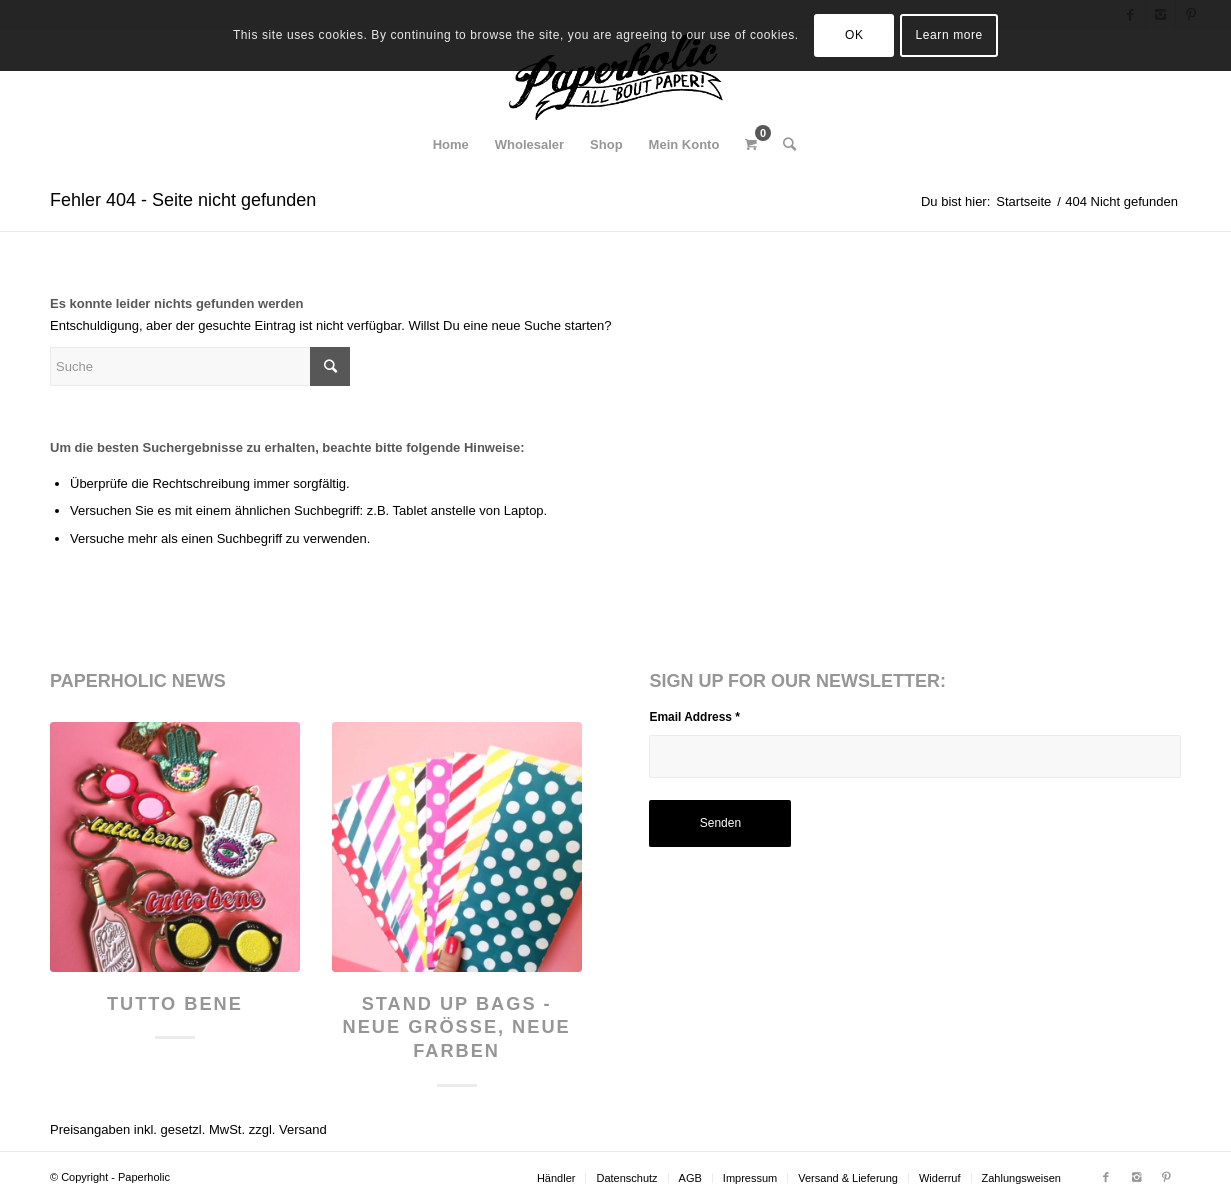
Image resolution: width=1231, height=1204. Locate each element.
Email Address (694, 717)
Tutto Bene (175, 1004)
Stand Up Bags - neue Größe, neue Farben (457, 1027)
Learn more (949, 35)
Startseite (1023, 201)
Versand (303, 1129)
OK (854, 35)
